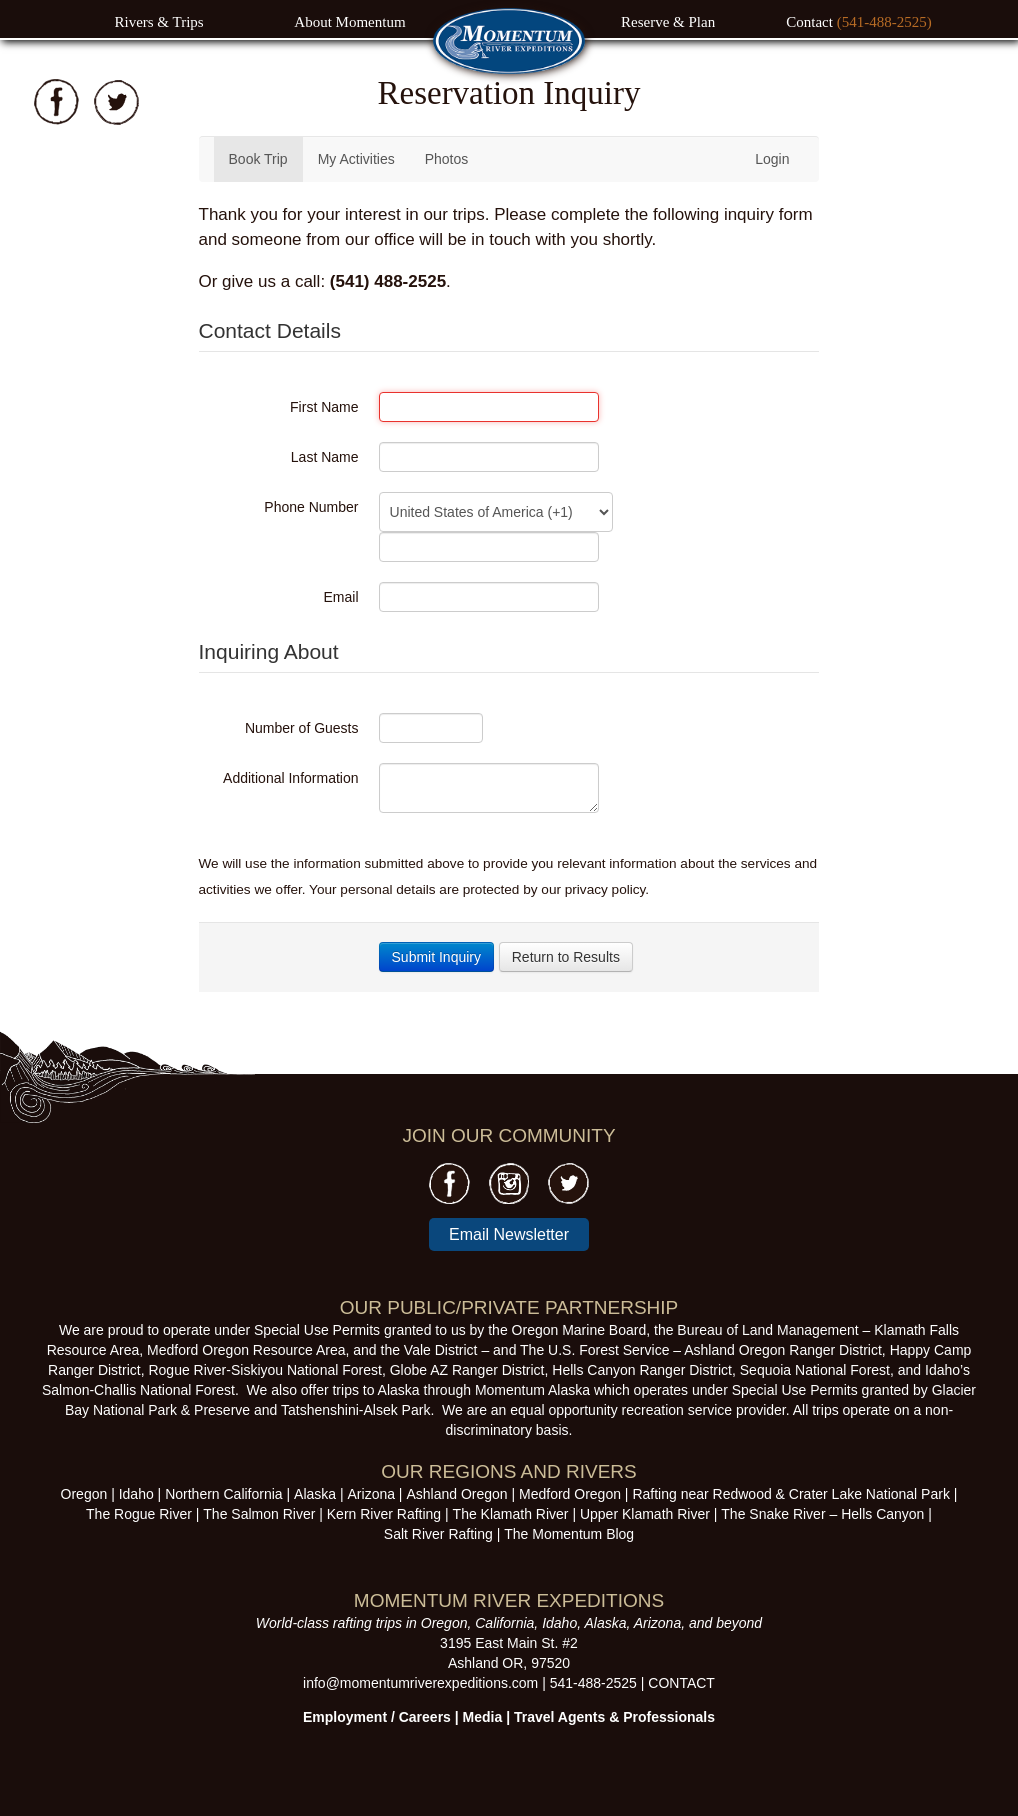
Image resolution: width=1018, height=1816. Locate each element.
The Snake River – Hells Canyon (822, 1514)
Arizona (371, 1494)
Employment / (351, 1717)
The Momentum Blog (569, 1534)
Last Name (325, 457)
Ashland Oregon (456, 1494)
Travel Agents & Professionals (614, 1717)
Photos (447, 159)
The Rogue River (139, 1514)
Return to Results (566, 957)
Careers (425, 1717)
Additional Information (290, 778)
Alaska (315, 1494)
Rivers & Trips (158, 22)
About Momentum (349, 22)
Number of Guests (302, 728)
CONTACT (681, 1683)
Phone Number (311, 507)
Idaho (136, 1494)
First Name (324, 407)
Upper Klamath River (645, 1514)
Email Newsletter (509, 1234)
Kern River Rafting (384, 1514)
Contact (811, 22)
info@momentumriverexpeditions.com (420, 1683)
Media (483, 1717)
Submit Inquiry (436, 957)
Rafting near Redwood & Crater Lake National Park (791, 1494)
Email (341, 597)
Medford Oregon (570, 1494)
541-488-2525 (593, 1683)
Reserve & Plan (668, 22)
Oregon (84, 1494)
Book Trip (258, 159)
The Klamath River (511, 1514)
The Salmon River (259, 1514)
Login (772, 159)
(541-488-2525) (884, 22)
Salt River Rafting (438, 1534)
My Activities (356, 159)
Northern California (224, 1494)
